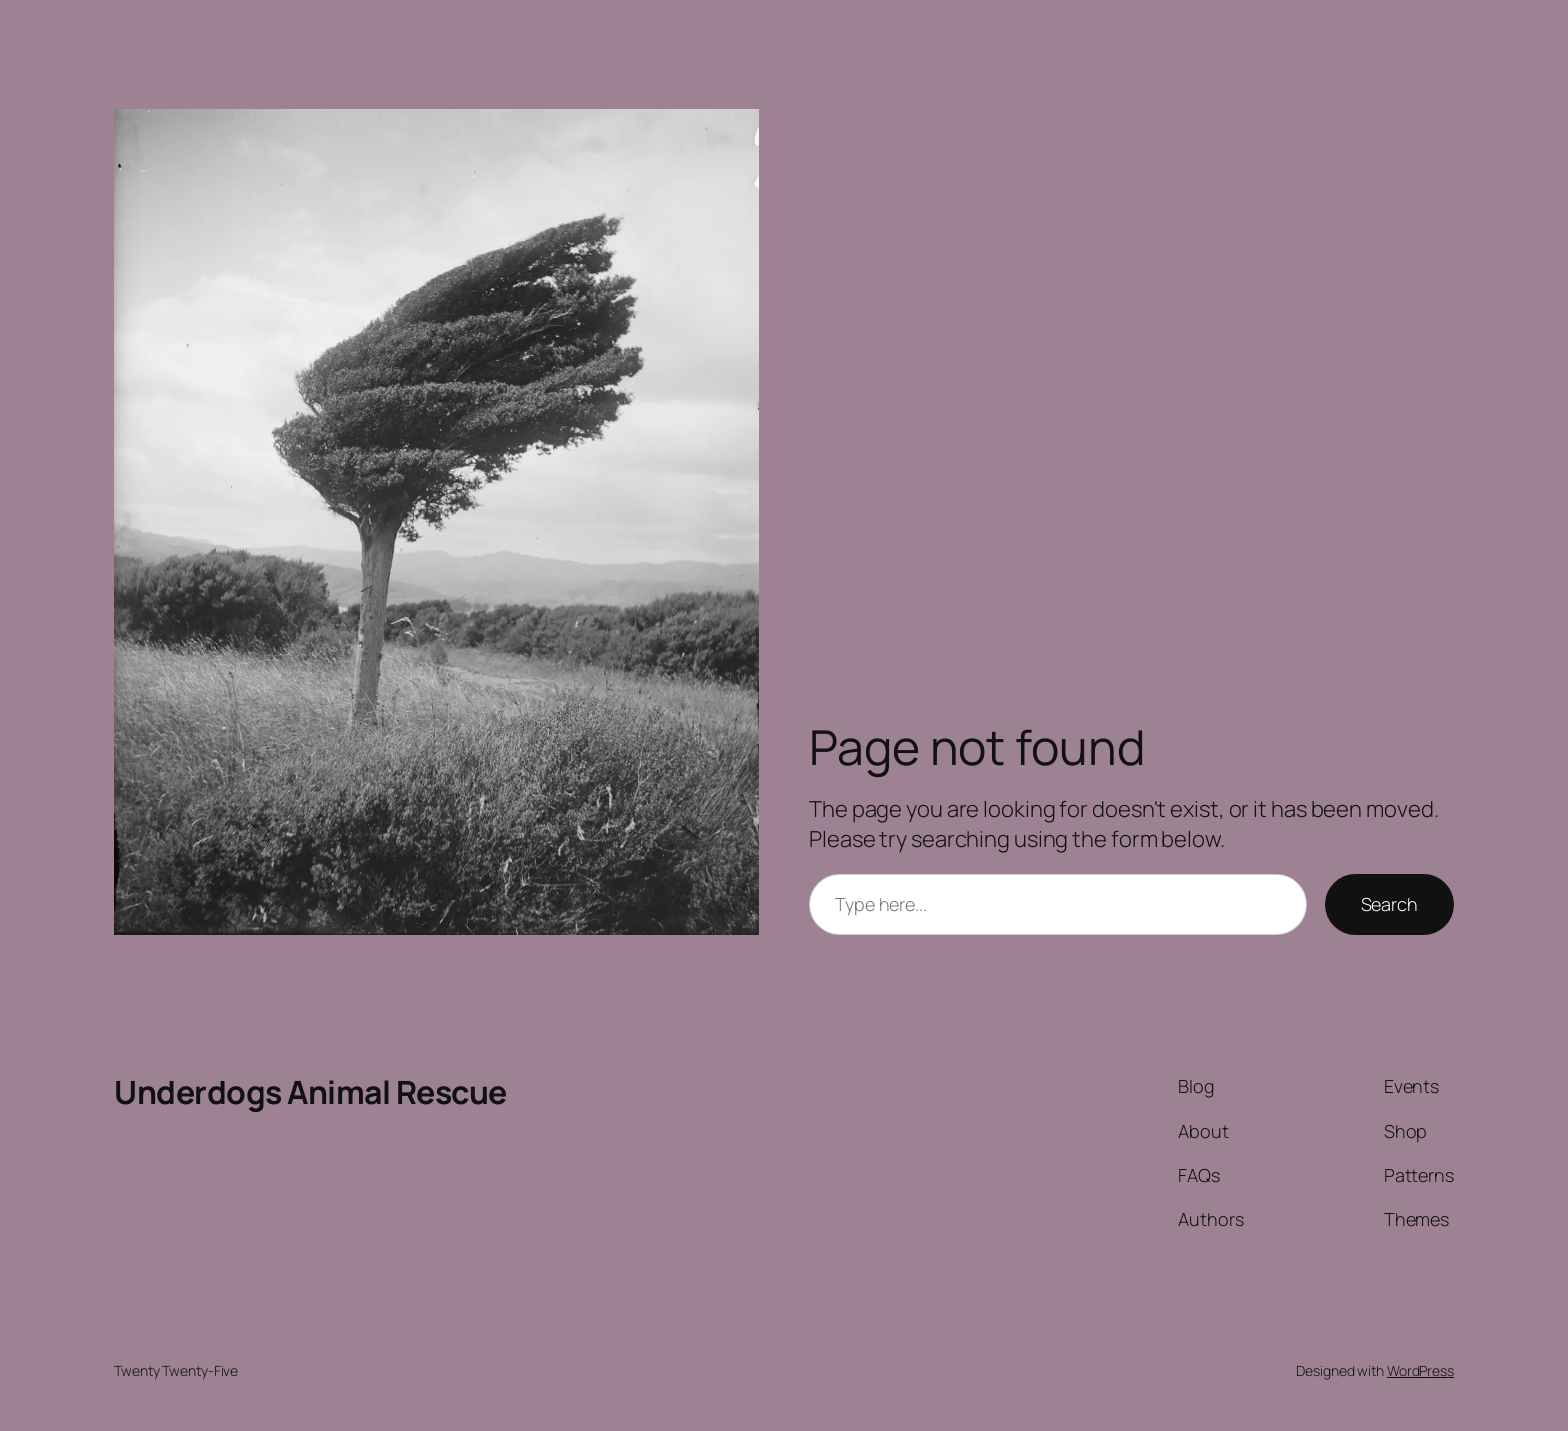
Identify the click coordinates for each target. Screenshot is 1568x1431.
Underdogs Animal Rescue (310, 1092)
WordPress (1420, 1370)
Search (1389, 904)
